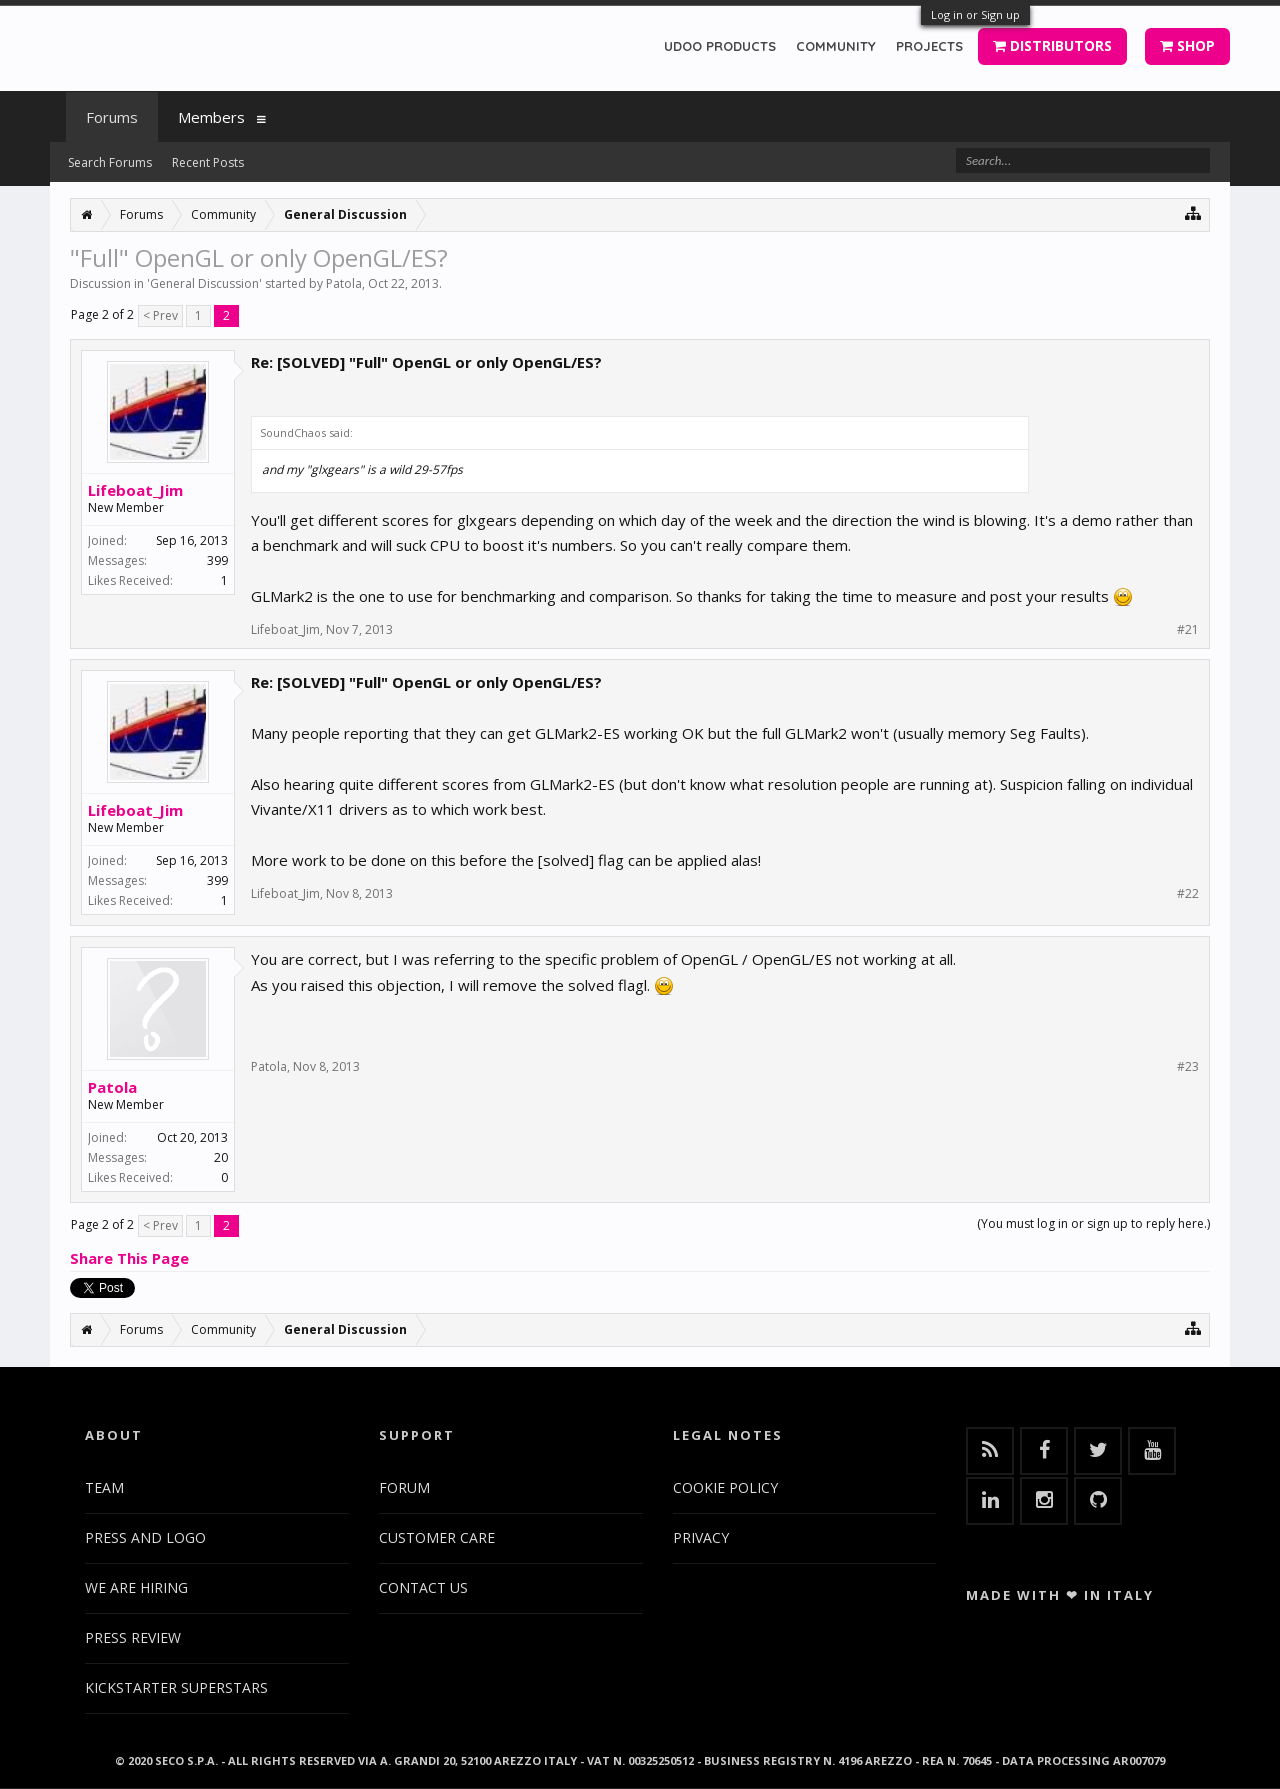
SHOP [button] (1187, 45)
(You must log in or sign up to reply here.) (1093, 1223)
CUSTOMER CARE (437, 1537)
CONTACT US (423, 1587)
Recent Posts (208, 162)
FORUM (404, 1487)
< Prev (160, 315)
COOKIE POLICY (725, 1487)
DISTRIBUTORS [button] (1052, 45)
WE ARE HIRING (136, 1587)
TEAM (104, 1487)
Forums (112, 117)
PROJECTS (929, 46)
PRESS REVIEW (133, 1637)
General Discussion (204, 283)
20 (221, 1157)
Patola (344, 283)
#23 (1188, 1067)
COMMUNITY (836, 46)
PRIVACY (701, 1537)
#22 (1188, 894)
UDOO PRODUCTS (720, 46)
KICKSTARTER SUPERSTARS (176, 1687)
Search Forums (110, 162)
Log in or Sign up (975, 14)
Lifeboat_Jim (135, 490)
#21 (1188, 630)
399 (217, 560)
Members (211, 117)
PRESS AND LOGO (145, 1537)
